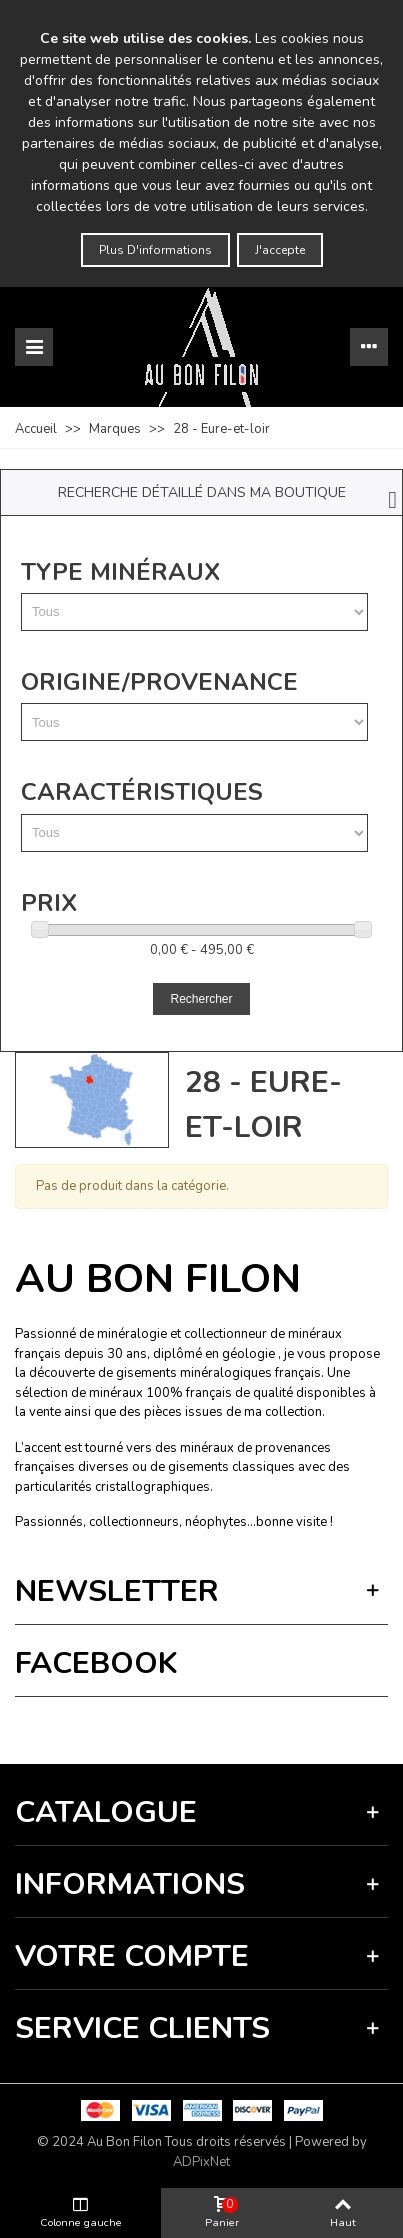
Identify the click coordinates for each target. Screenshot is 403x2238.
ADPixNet (201, 2162)
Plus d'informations (155, 250)
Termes (216, 1725)
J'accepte (280, 250)
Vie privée (166, 1725)
